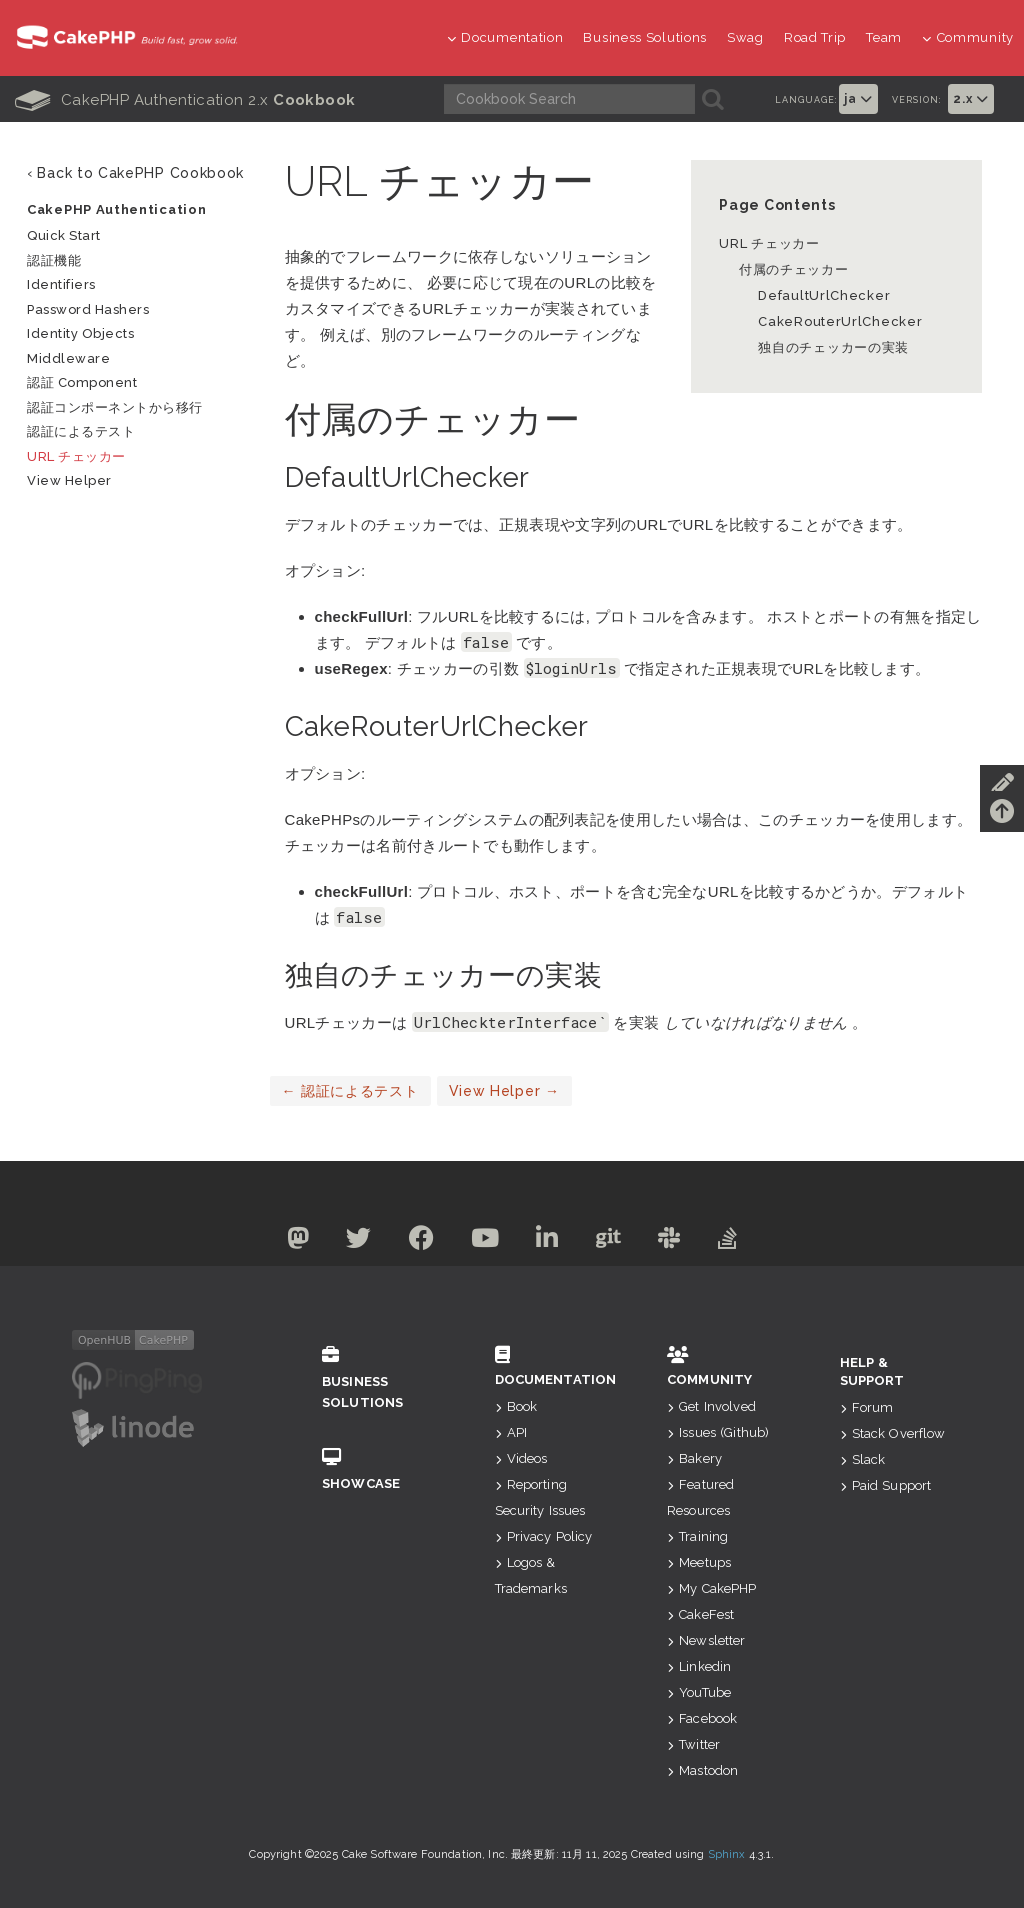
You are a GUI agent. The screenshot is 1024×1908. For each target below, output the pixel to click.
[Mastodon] (284, 1242)
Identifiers (61, 284)
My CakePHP (712, 1588)
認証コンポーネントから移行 (115, 407)
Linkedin (699, 1666)
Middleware (68, 358)
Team (884, 37)
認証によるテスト (350, 1091)
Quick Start (64, 235)
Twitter (693, 1744)
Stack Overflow (893, 1433)
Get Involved (711, 1406)
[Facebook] (416, 1242)
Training (697, 1536)
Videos (521, 1458)
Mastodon (702, 1770)
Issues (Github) (718, 1432)
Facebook (702, 1718)
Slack (863, 1459)
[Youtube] (483, 1242)
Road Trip (815, 37)
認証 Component (82, 382)
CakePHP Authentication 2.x (185, 100)
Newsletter (706, 1640)
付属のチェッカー (794, 269)
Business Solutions (645, 37)
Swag (745, 37)
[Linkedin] (549, 1242)
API (511, 1432)
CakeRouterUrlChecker (836, 321)
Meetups (699, 1562)
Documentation (505, 37)
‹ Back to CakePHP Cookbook (135, 173)
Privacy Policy (544, 1536)
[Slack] (679, 1242)
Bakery (694, 1458)
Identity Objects (80, 333)
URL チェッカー (769, 243)
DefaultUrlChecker (824, 295)
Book (516, 1406)
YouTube (699, 1692)
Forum (867, 1407)
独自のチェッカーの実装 (833, 347)
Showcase (378, 1469)
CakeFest (700, 1614)
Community (968, 37)
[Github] (615, 1242)
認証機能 (54, 260)
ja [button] (858, 99)
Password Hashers (88, 309)
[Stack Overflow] (742, 1242)
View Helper (504, 1091)
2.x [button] (971, 99)
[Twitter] (349, 1242)
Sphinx (727, 1854)
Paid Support (886, 1485)
